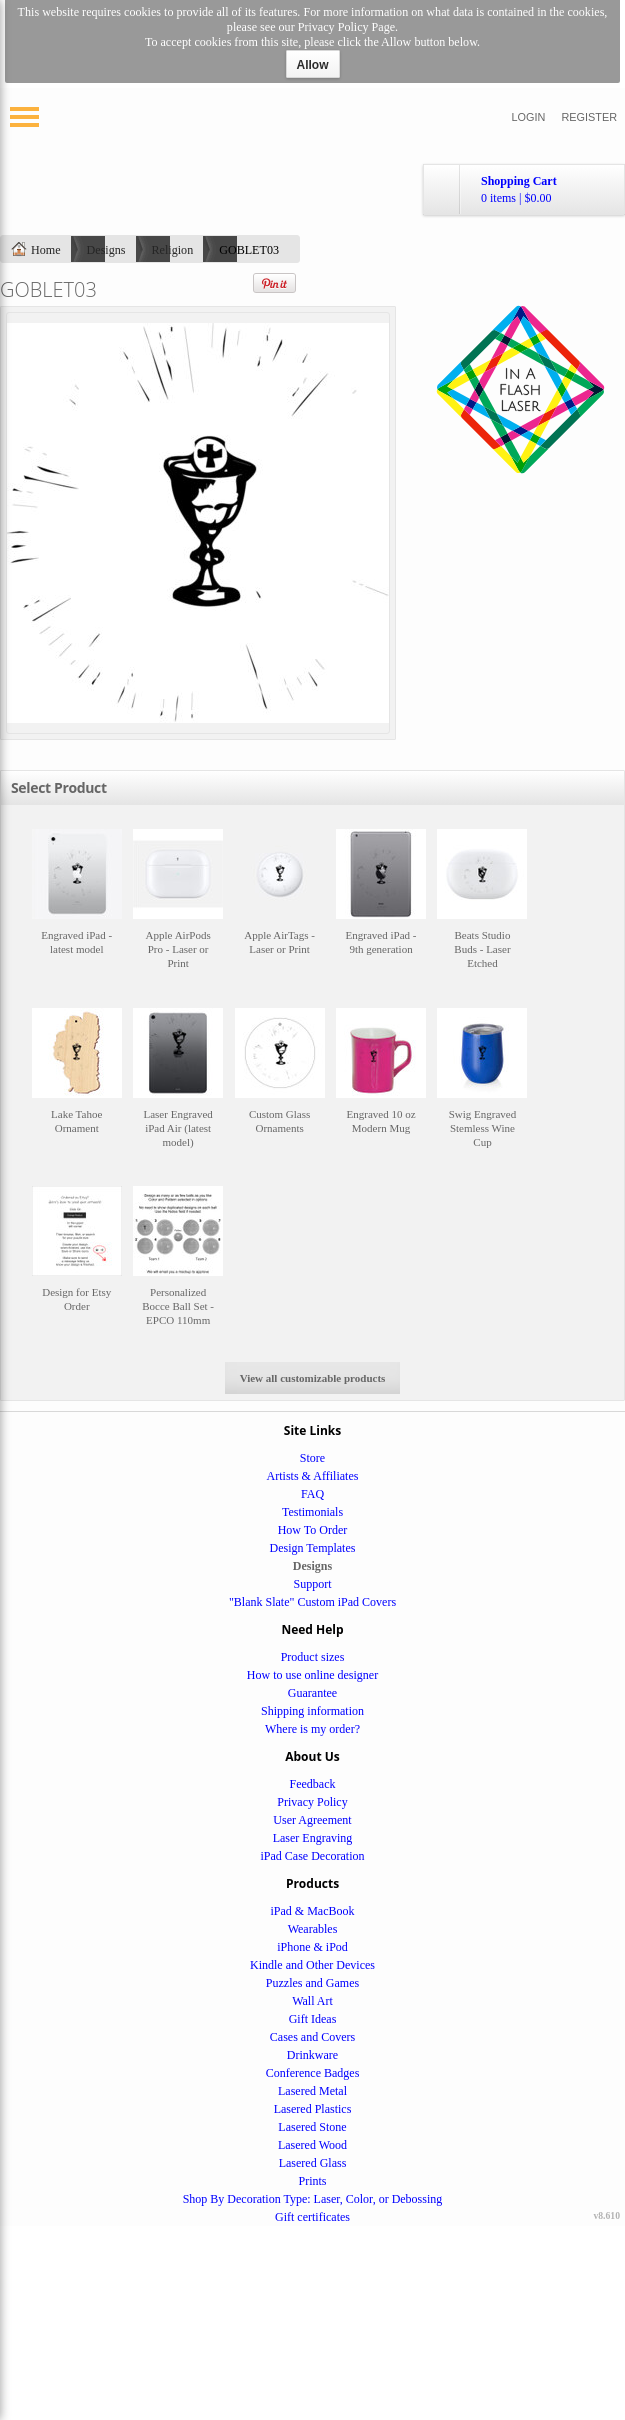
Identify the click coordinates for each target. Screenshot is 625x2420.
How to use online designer (312, 1675)
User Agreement (312, 1820)
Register (589, 117)
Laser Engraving (313, 1838)
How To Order (313, 1530)
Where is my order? (312, 1729)
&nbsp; (77, 908)
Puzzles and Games (312, 1983)
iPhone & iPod (312, 1947)
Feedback (313, 1784)
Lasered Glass (313, 2163)
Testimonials (312, 1512)
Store (312, 1458)
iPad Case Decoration (313, 1856)
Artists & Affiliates (313, 1476)
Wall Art (312, 2001)
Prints (312, 2181)
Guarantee (312, 1693)
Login (529, 117)
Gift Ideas (313, 2019)
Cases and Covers (312, 2037)
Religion (173, 250)
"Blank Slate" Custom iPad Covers (312, 1602)
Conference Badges (313, 2073)
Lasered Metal (312, 2091)
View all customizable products (313, 1378)
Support (312, 1584)
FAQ (312, 1494)
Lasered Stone (312, 2127)
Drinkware (312, 2055)
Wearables (313, 1929)
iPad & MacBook (313, 1911)
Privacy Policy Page (346, 27)
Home (46, 250)
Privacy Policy (312, 1802)
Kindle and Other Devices (312, 1965)
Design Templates (313, 1548)
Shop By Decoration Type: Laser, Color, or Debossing (313, 2199)
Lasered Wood (312, 2145)
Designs (106, 250)
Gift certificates (312, 2217)
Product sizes (313, 1657)
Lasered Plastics (313, 2109)
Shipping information (312, 1711)
